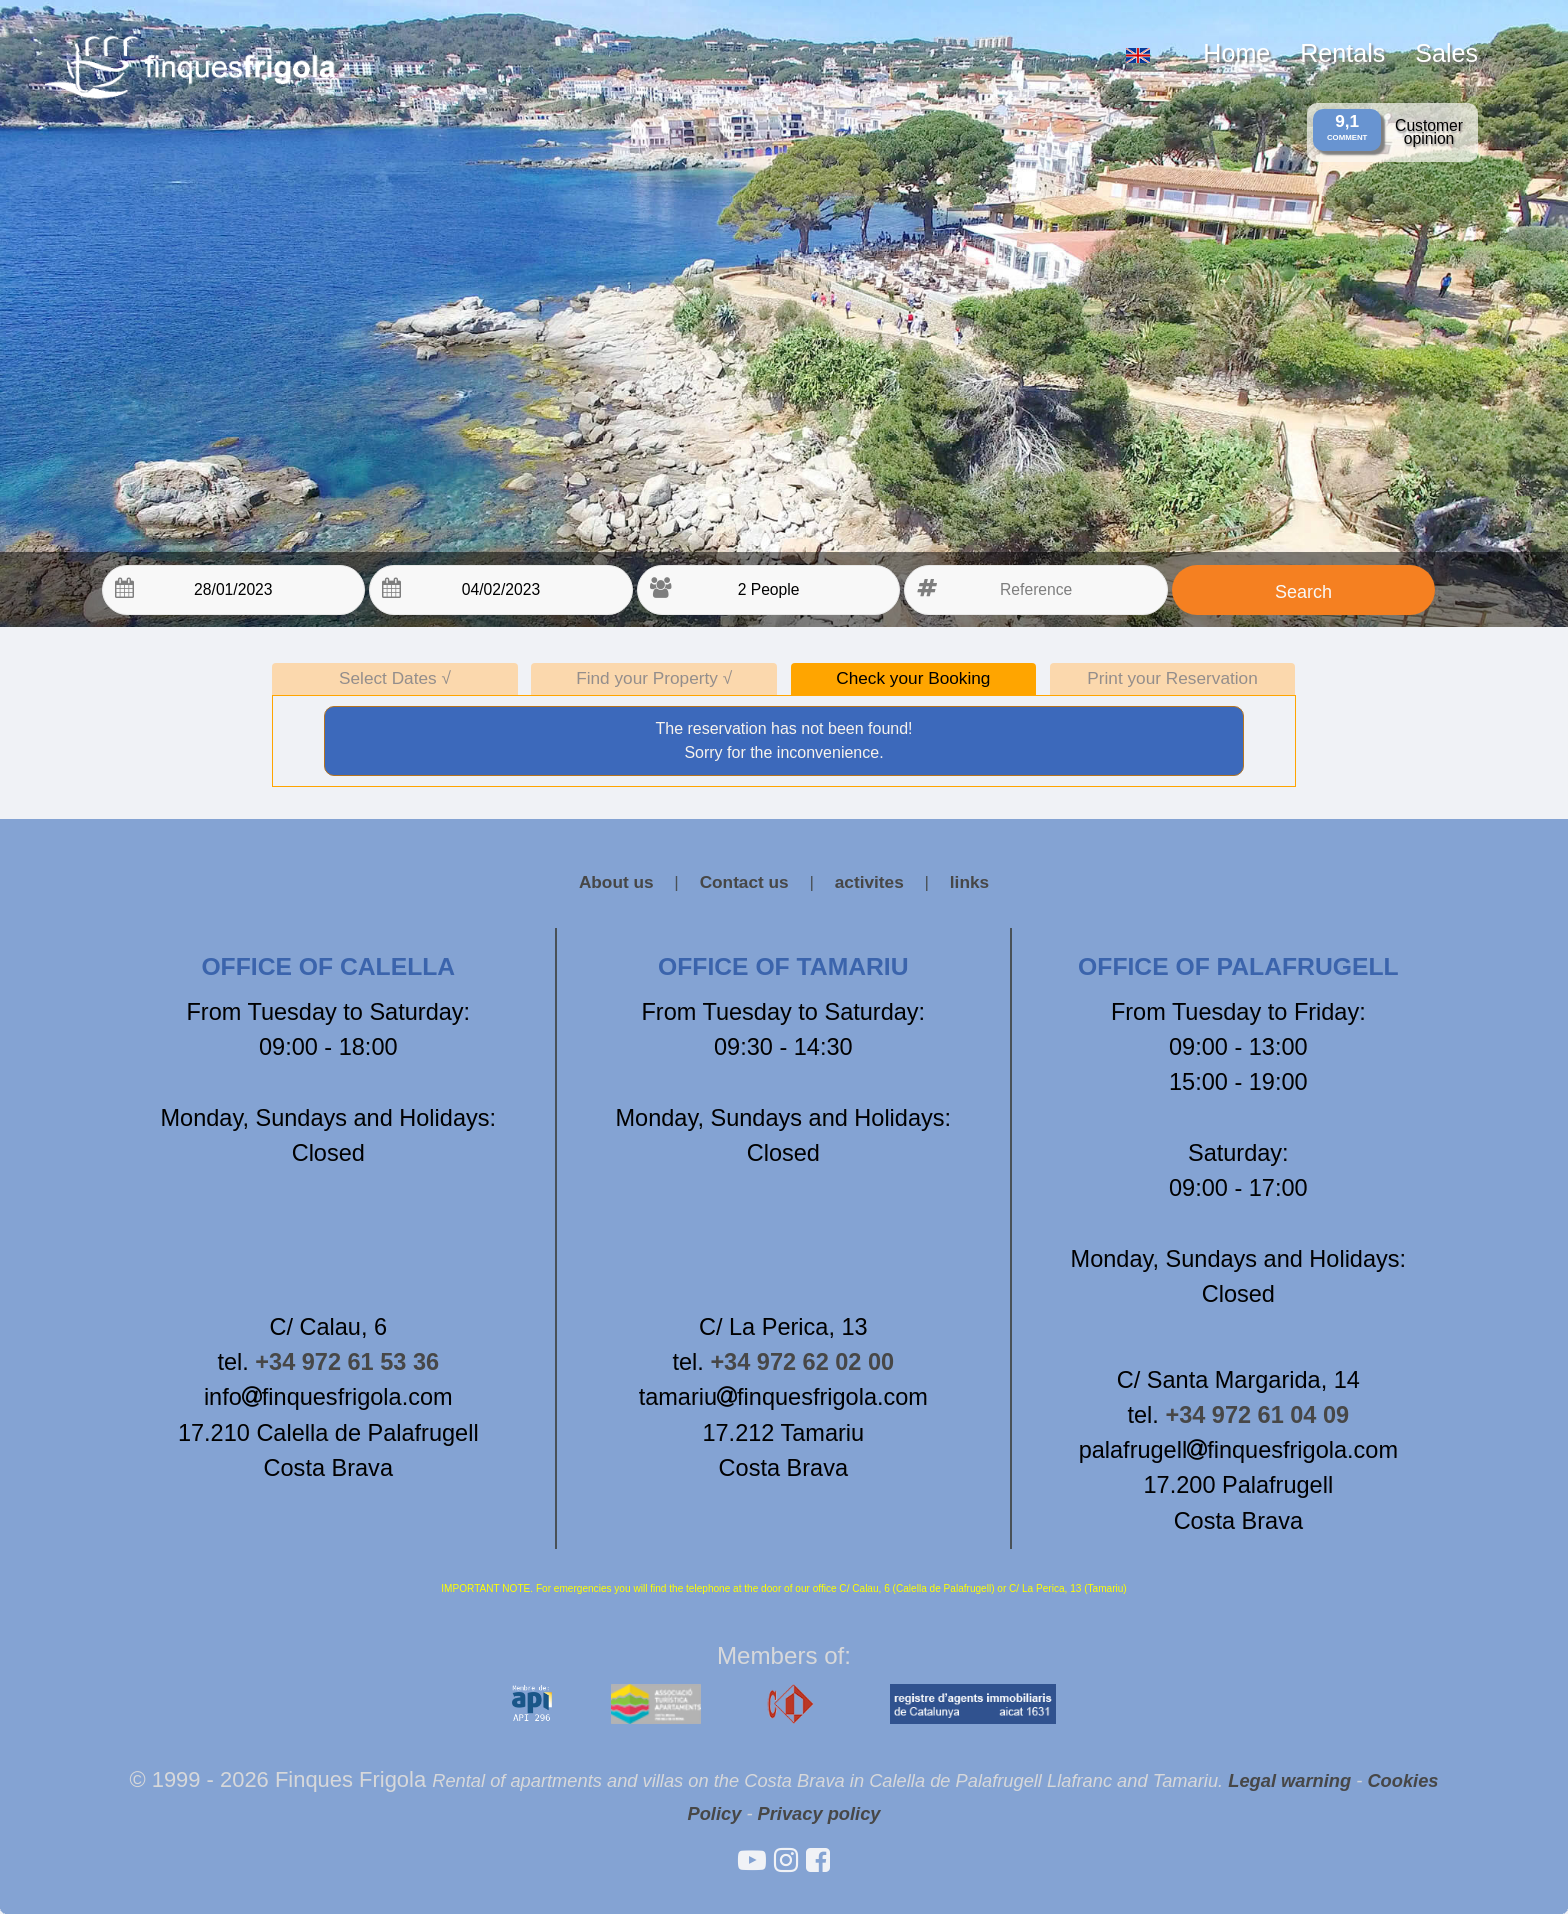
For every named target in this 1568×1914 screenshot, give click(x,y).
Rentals (1342, 53)
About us (616, 882)
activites (869, 882)
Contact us (744, 882)
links (969, 882)
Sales (1446, 53)
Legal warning (1289, 1780)
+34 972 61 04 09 (1257, 1415)
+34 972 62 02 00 (802, 1362)
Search (1303, 592)
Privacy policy (819, 1813)
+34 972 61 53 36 (347, 1362)
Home (1236, 53)
